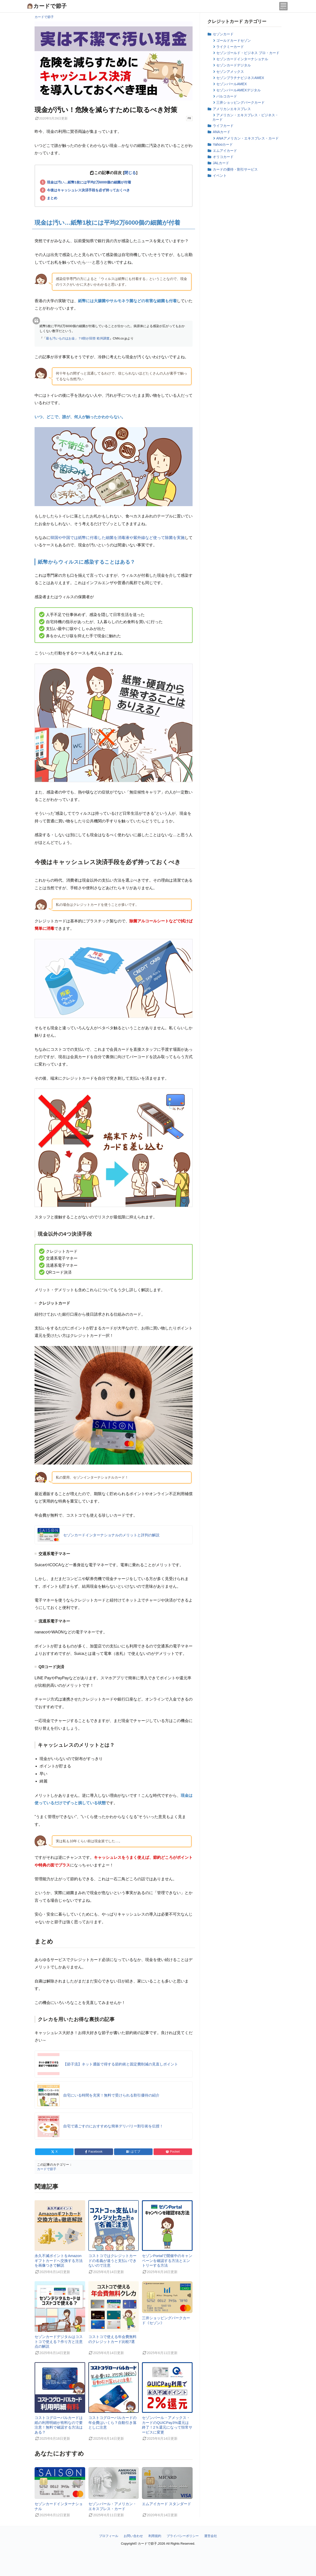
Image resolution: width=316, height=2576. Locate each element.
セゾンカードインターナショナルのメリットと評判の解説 (111, 1535)
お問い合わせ (133, 2536)
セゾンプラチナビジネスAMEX (240, 78)
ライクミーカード (230, 47)
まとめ (52, 198)
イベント (220, 176)
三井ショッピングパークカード (240, 102)
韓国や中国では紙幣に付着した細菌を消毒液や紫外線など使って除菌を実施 (117, 537)
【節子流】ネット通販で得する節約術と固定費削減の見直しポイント (120, 2064)
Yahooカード (223, 144)
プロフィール (108, 2536)
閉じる (130, 173)
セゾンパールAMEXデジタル (238, 90)
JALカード (221, 163)
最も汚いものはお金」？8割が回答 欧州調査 (78, 338)
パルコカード (226, 96)
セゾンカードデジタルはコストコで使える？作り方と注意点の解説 (59, 2341)
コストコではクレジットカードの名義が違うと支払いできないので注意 (112, 2260)
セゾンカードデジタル (233, 65)
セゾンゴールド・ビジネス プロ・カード (247, 53)
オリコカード (223, 157)
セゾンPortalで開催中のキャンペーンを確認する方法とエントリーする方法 (167, 2260)
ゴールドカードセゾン (233, 40)
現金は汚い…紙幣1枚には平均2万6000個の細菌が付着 (89, 182)
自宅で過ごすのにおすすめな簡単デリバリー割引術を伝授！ (113, 2126)
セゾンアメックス (230, 72)
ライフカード (223, 126)
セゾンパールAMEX (231, 84)
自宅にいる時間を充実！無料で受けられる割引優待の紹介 (111, 2095)
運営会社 (210, 2536)
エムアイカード (225, 151)
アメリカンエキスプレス (232, 109)
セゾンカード (223, 34)
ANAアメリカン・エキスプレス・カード (247, 138)
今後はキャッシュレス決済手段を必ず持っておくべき (88, 190)
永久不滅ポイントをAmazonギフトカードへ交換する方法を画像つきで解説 (59, 2260)
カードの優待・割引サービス (235, 169)
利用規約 (154, 2536)
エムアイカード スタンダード (166, 2504)
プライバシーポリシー (183, 2536)
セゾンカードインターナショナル (242, 59)
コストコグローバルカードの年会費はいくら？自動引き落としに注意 (112, 2422)
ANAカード (221, 132)
